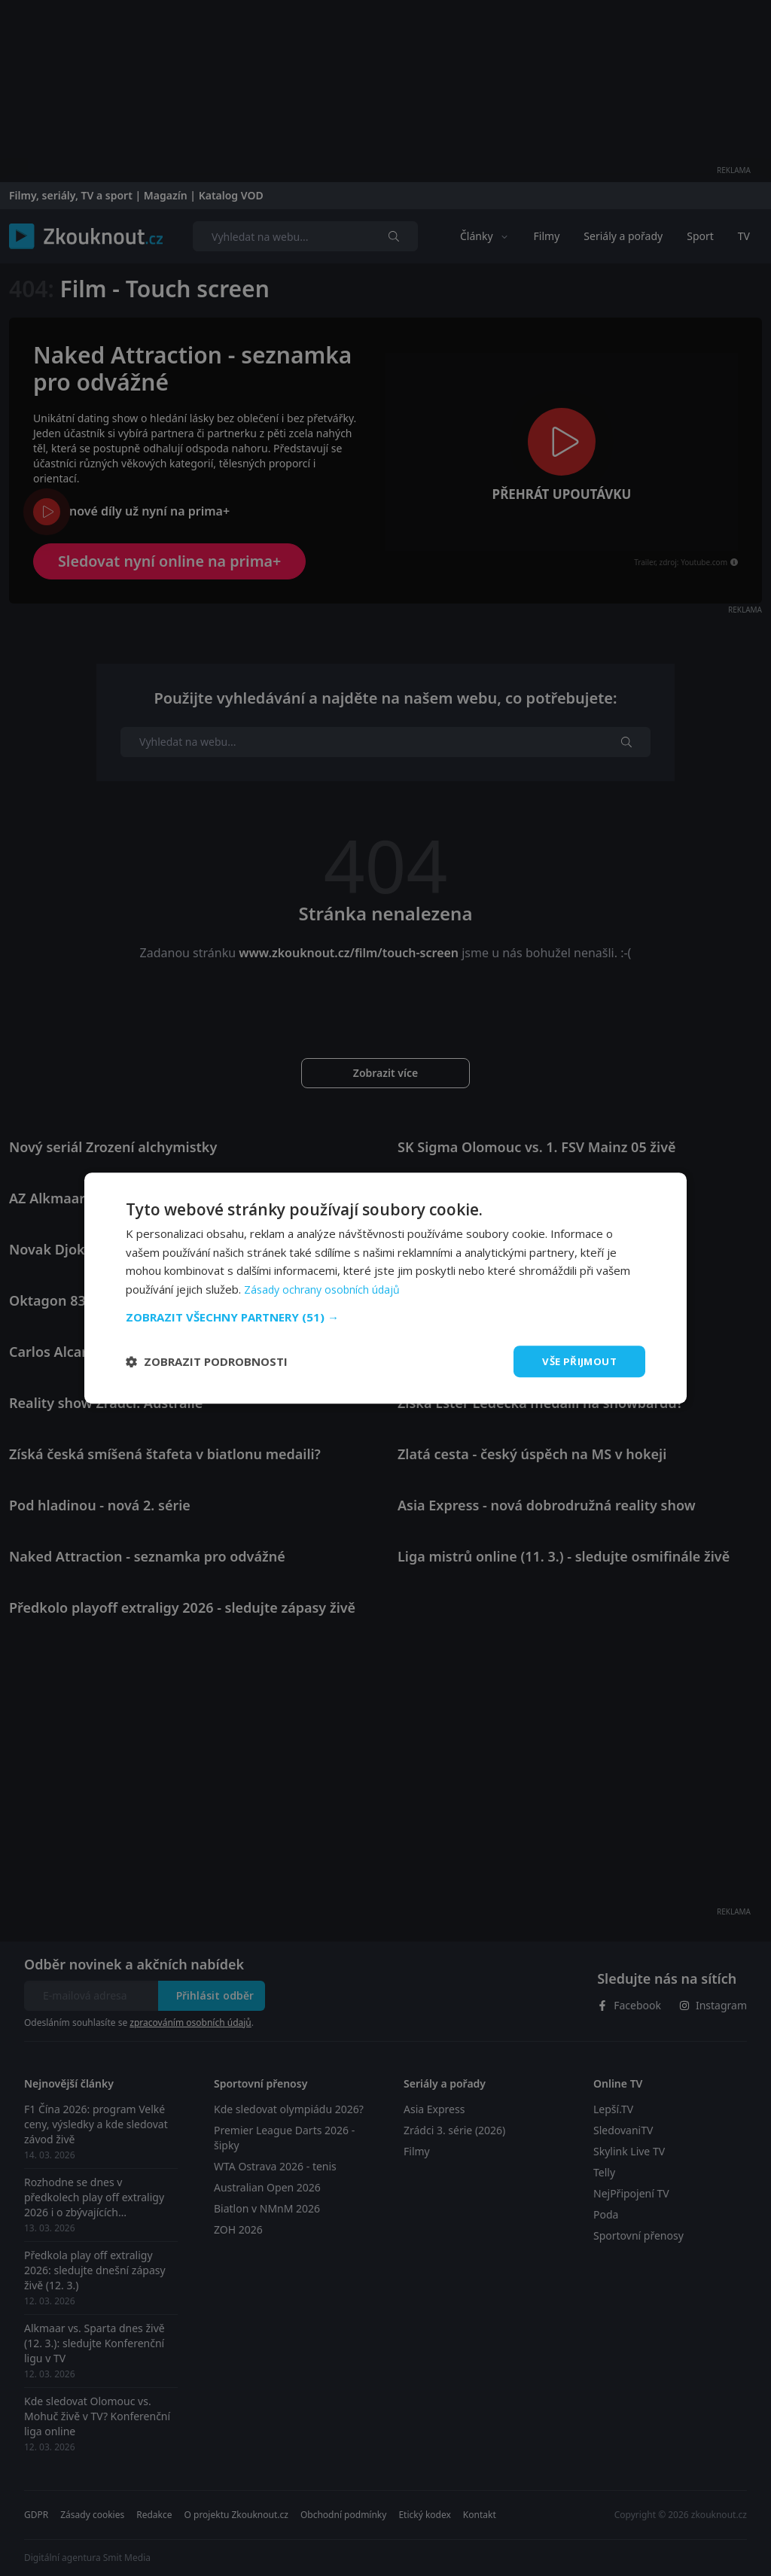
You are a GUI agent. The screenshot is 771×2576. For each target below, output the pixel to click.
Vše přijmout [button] (577, 1361)
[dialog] (385, 1287)
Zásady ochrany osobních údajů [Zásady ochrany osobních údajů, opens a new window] (325, 1288)
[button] (385, 1316)
